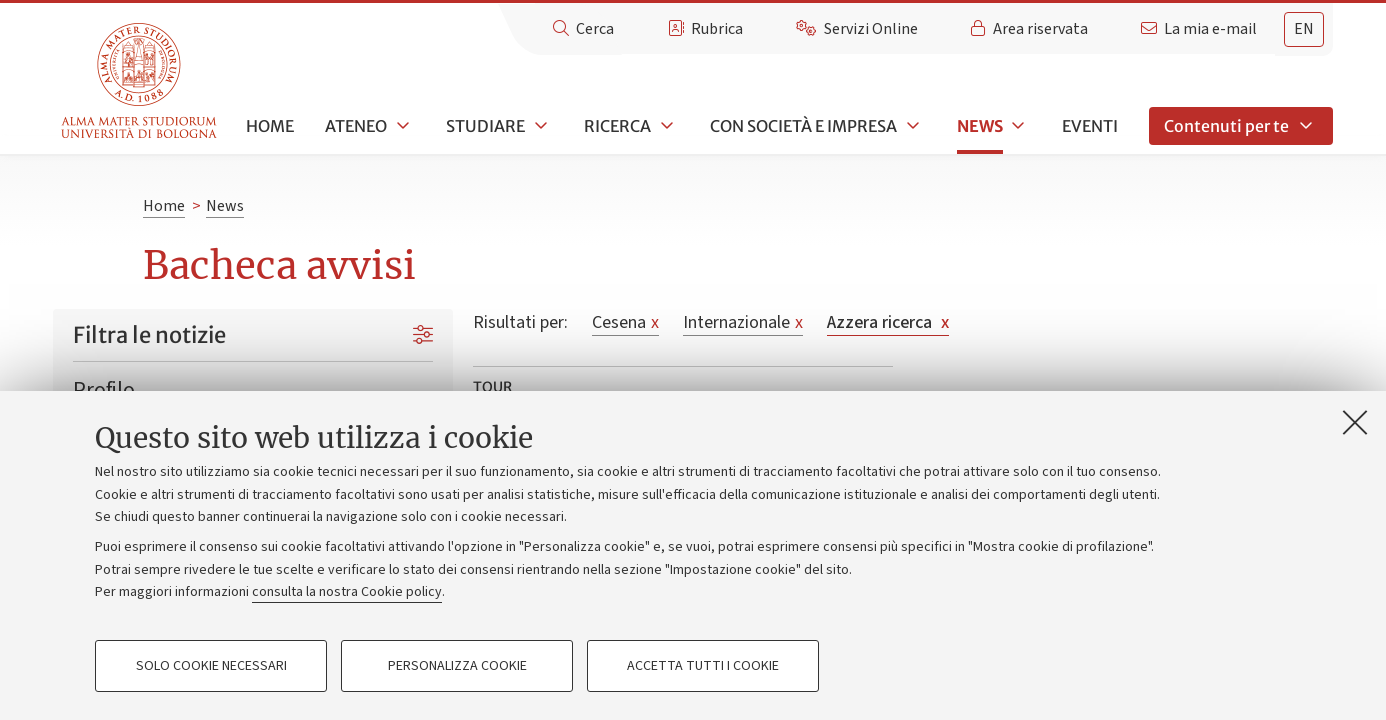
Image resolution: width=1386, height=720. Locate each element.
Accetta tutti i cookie (703, 666)
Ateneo (356, 126)
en (1304, 29)
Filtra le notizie (149, 335)
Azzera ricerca (888, 322)
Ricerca (617, 126)
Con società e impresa (803, 126)
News (980, 126)
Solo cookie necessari (211, 666)
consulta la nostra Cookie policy (347, 592)
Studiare (485, 126)
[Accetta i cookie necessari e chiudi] (1355, 422)
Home (270, 126)
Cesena (625, 322)
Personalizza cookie (457, 666)
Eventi (1090, 126)
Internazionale (743, 322)
